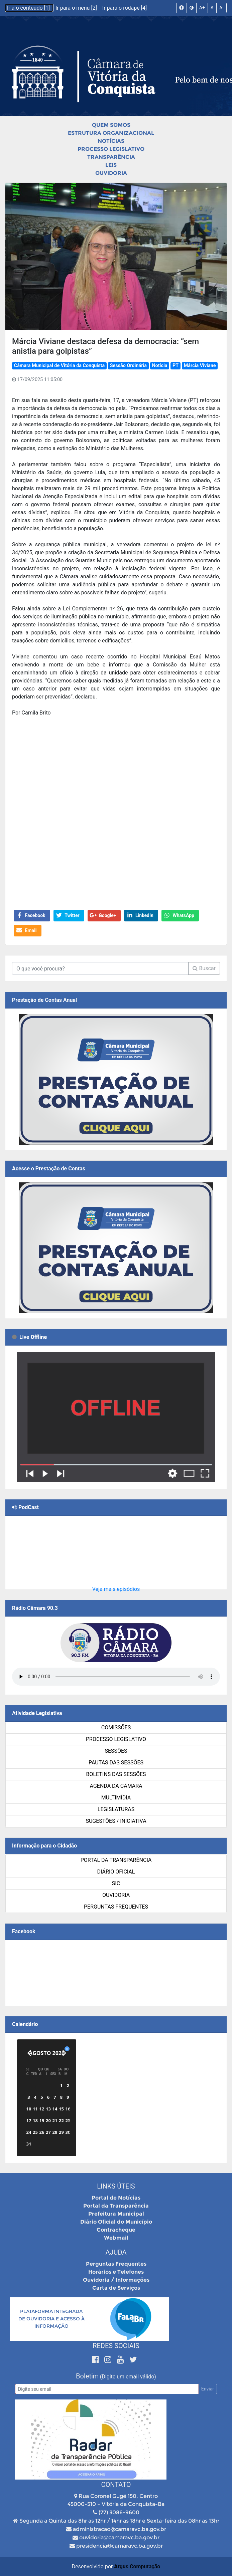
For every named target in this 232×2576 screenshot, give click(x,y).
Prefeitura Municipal (116, 2214)
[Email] (107, 2389)
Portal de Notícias (116, 2198)
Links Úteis (116, 2186)
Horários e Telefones (116, 2272)
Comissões (116, 1727)
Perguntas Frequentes (116, 1907)
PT (175, 365)
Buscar (204, 968)
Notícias (111, 141)
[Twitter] (133, 2359)
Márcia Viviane (200, 365)
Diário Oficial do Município (116, 2222)
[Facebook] (96, 2359)
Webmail (116, 2238)
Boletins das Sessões (116, 1774)
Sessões (116, 1751)
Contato (116, 2485)
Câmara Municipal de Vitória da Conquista (59, 365)
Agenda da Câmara (116, 1786)
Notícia (159, 365)
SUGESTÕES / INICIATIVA (116, 1821)
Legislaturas (116, 1809)
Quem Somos (111, 125)
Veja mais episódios (116, 1589)
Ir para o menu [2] (76, 8)
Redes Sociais (116, 2346)
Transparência (111, 157)
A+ (202, 7)
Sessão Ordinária (128, 365)
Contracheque (116, 2230)
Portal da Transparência (116, 1860)
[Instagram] (108, 2359)
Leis (111, 165)
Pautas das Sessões (116, 1762)
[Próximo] (64, 2053)
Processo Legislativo (111, 149)
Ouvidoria (111, 173)
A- (221, 7)
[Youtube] (121, 2359)
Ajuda (115, 2252)
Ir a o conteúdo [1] (29, 8)
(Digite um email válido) (128, 2376)
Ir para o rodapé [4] (124, 8)
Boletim (87, 2376)
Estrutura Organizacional (111, 133)
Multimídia (116, 1797)
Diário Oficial (116, 1872)
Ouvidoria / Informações (116, 2280)
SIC (116, 1883)
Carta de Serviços (116, 2288)
